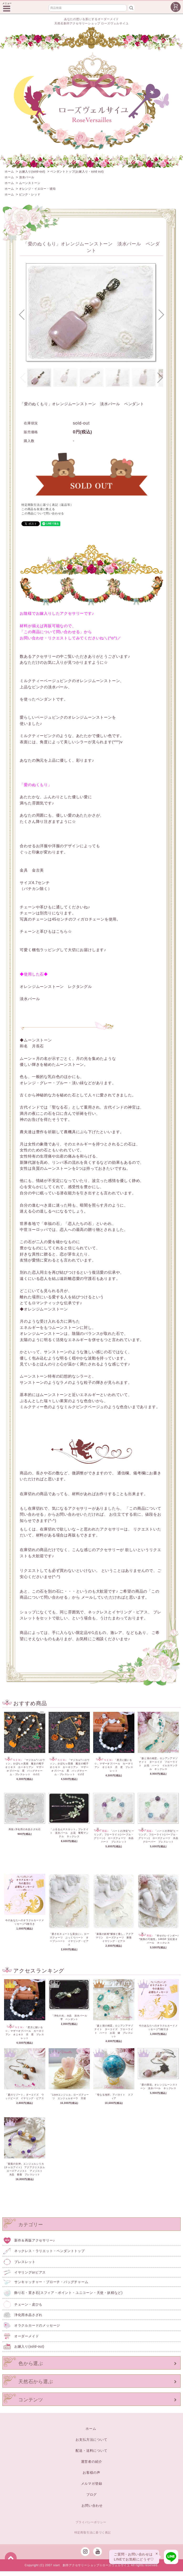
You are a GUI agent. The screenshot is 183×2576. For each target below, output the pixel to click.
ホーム (9, 171)
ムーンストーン (30, 183)
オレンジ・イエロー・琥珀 (37, 188)
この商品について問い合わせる (42, 513)
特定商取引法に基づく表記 (92, 2532)
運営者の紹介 (91, 2461)
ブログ (91, 2494)
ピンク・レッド (30, 194)
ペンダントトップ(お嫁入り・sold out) (77, 171)
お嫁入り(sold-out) (32, 171)
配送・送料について (91, 2450)
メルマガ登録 (91, 2483)
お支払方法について (91, 2439)
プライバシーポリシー (91, 2522)
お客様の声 (91, 2472)
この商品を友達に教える (38, 509)
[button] (22, 314)
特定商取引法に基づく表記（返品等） (47, 505)
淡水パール (26, 177)
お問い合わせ (92, 2505)
